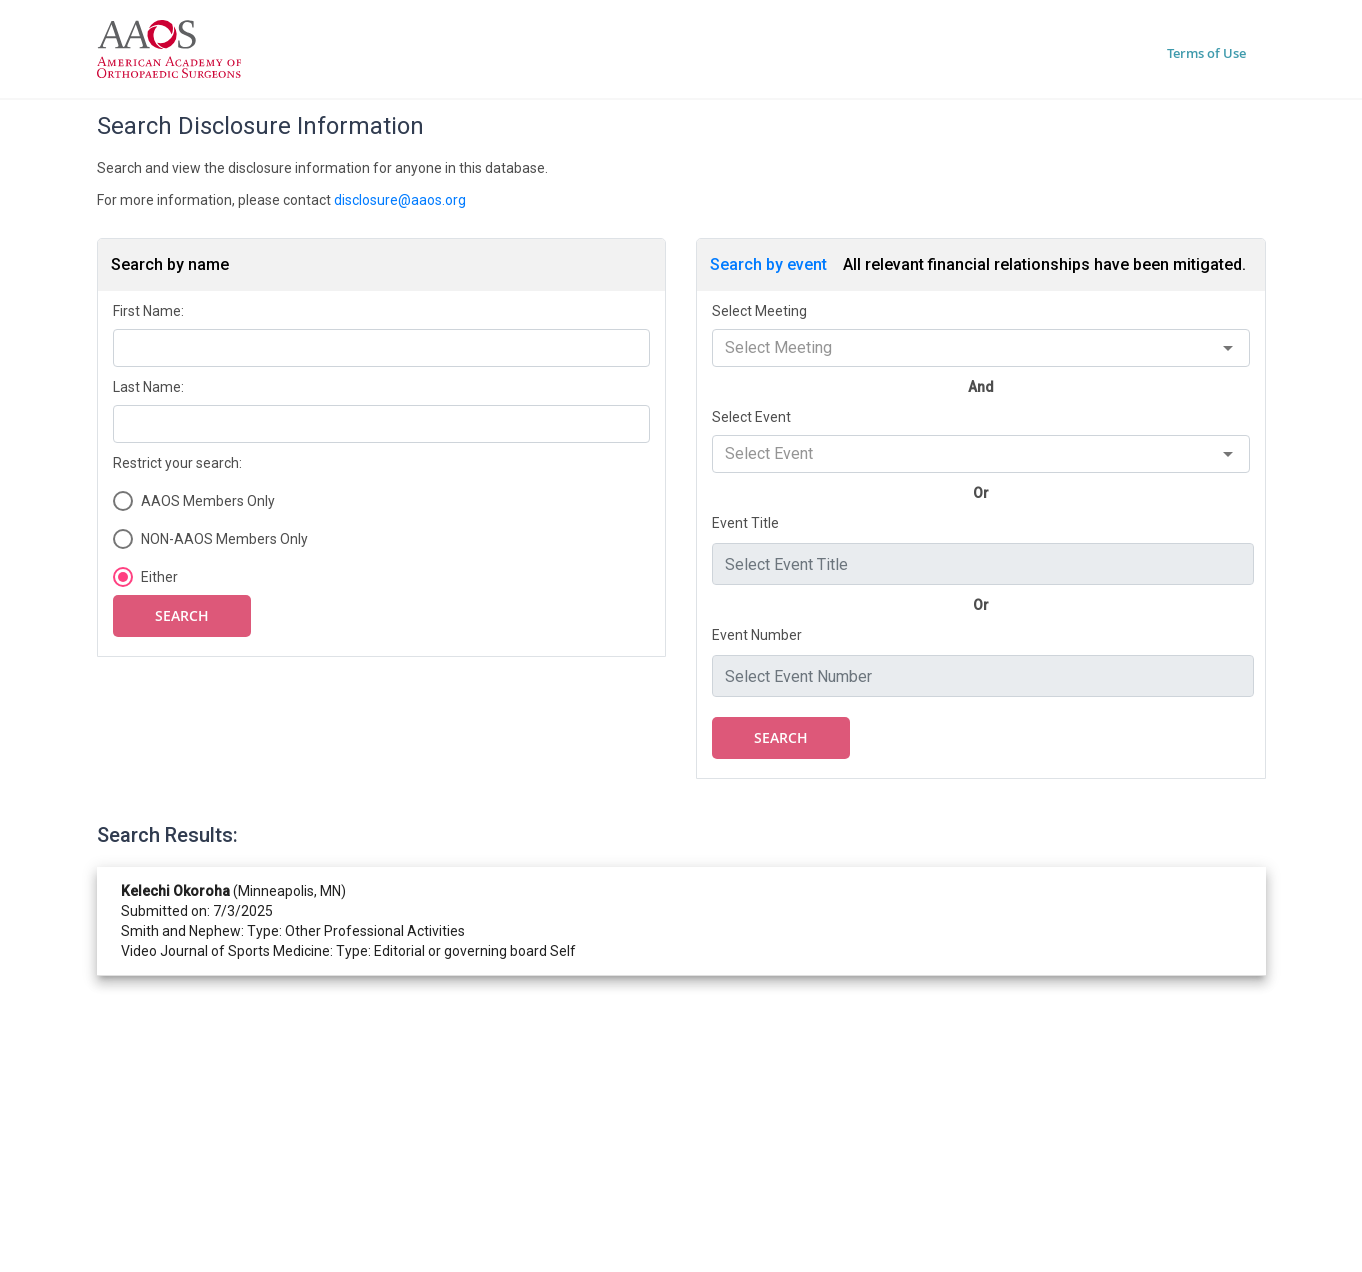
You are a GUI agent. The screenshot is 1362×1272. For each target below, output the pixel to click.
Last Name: (148, 387)
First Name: (148, 311)
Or (981, 493)
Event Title (745, 523)
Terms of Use (1206, 53)
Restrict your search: (177, 463)
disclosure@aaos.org (400, 200)
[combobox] (981, 348)
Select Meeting (759, 311)
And (981, 387)
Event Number (757, 635)
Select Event (751, 417)
